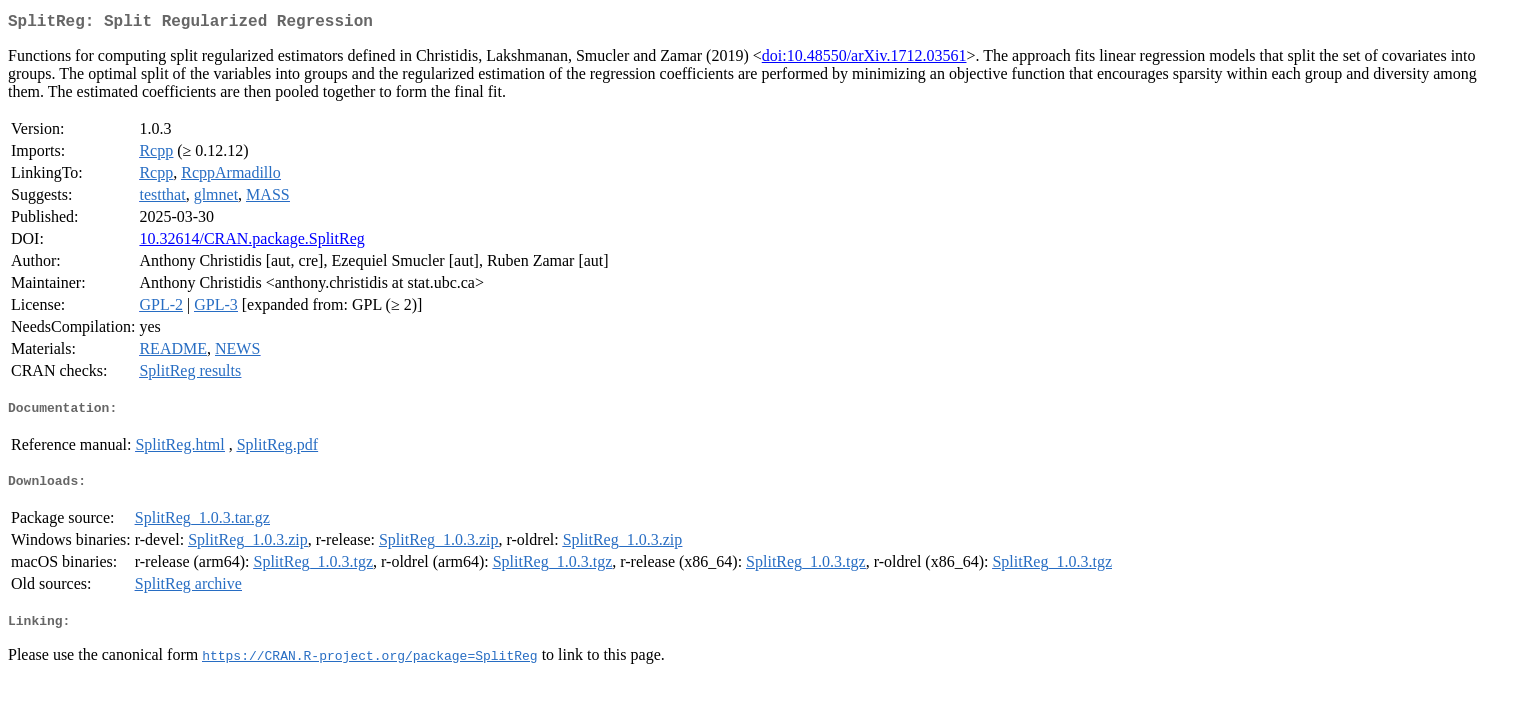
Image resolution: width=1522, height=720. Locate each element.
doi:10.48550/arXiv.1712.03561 (864, 59)
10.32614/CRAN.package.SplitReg (251, 242)
